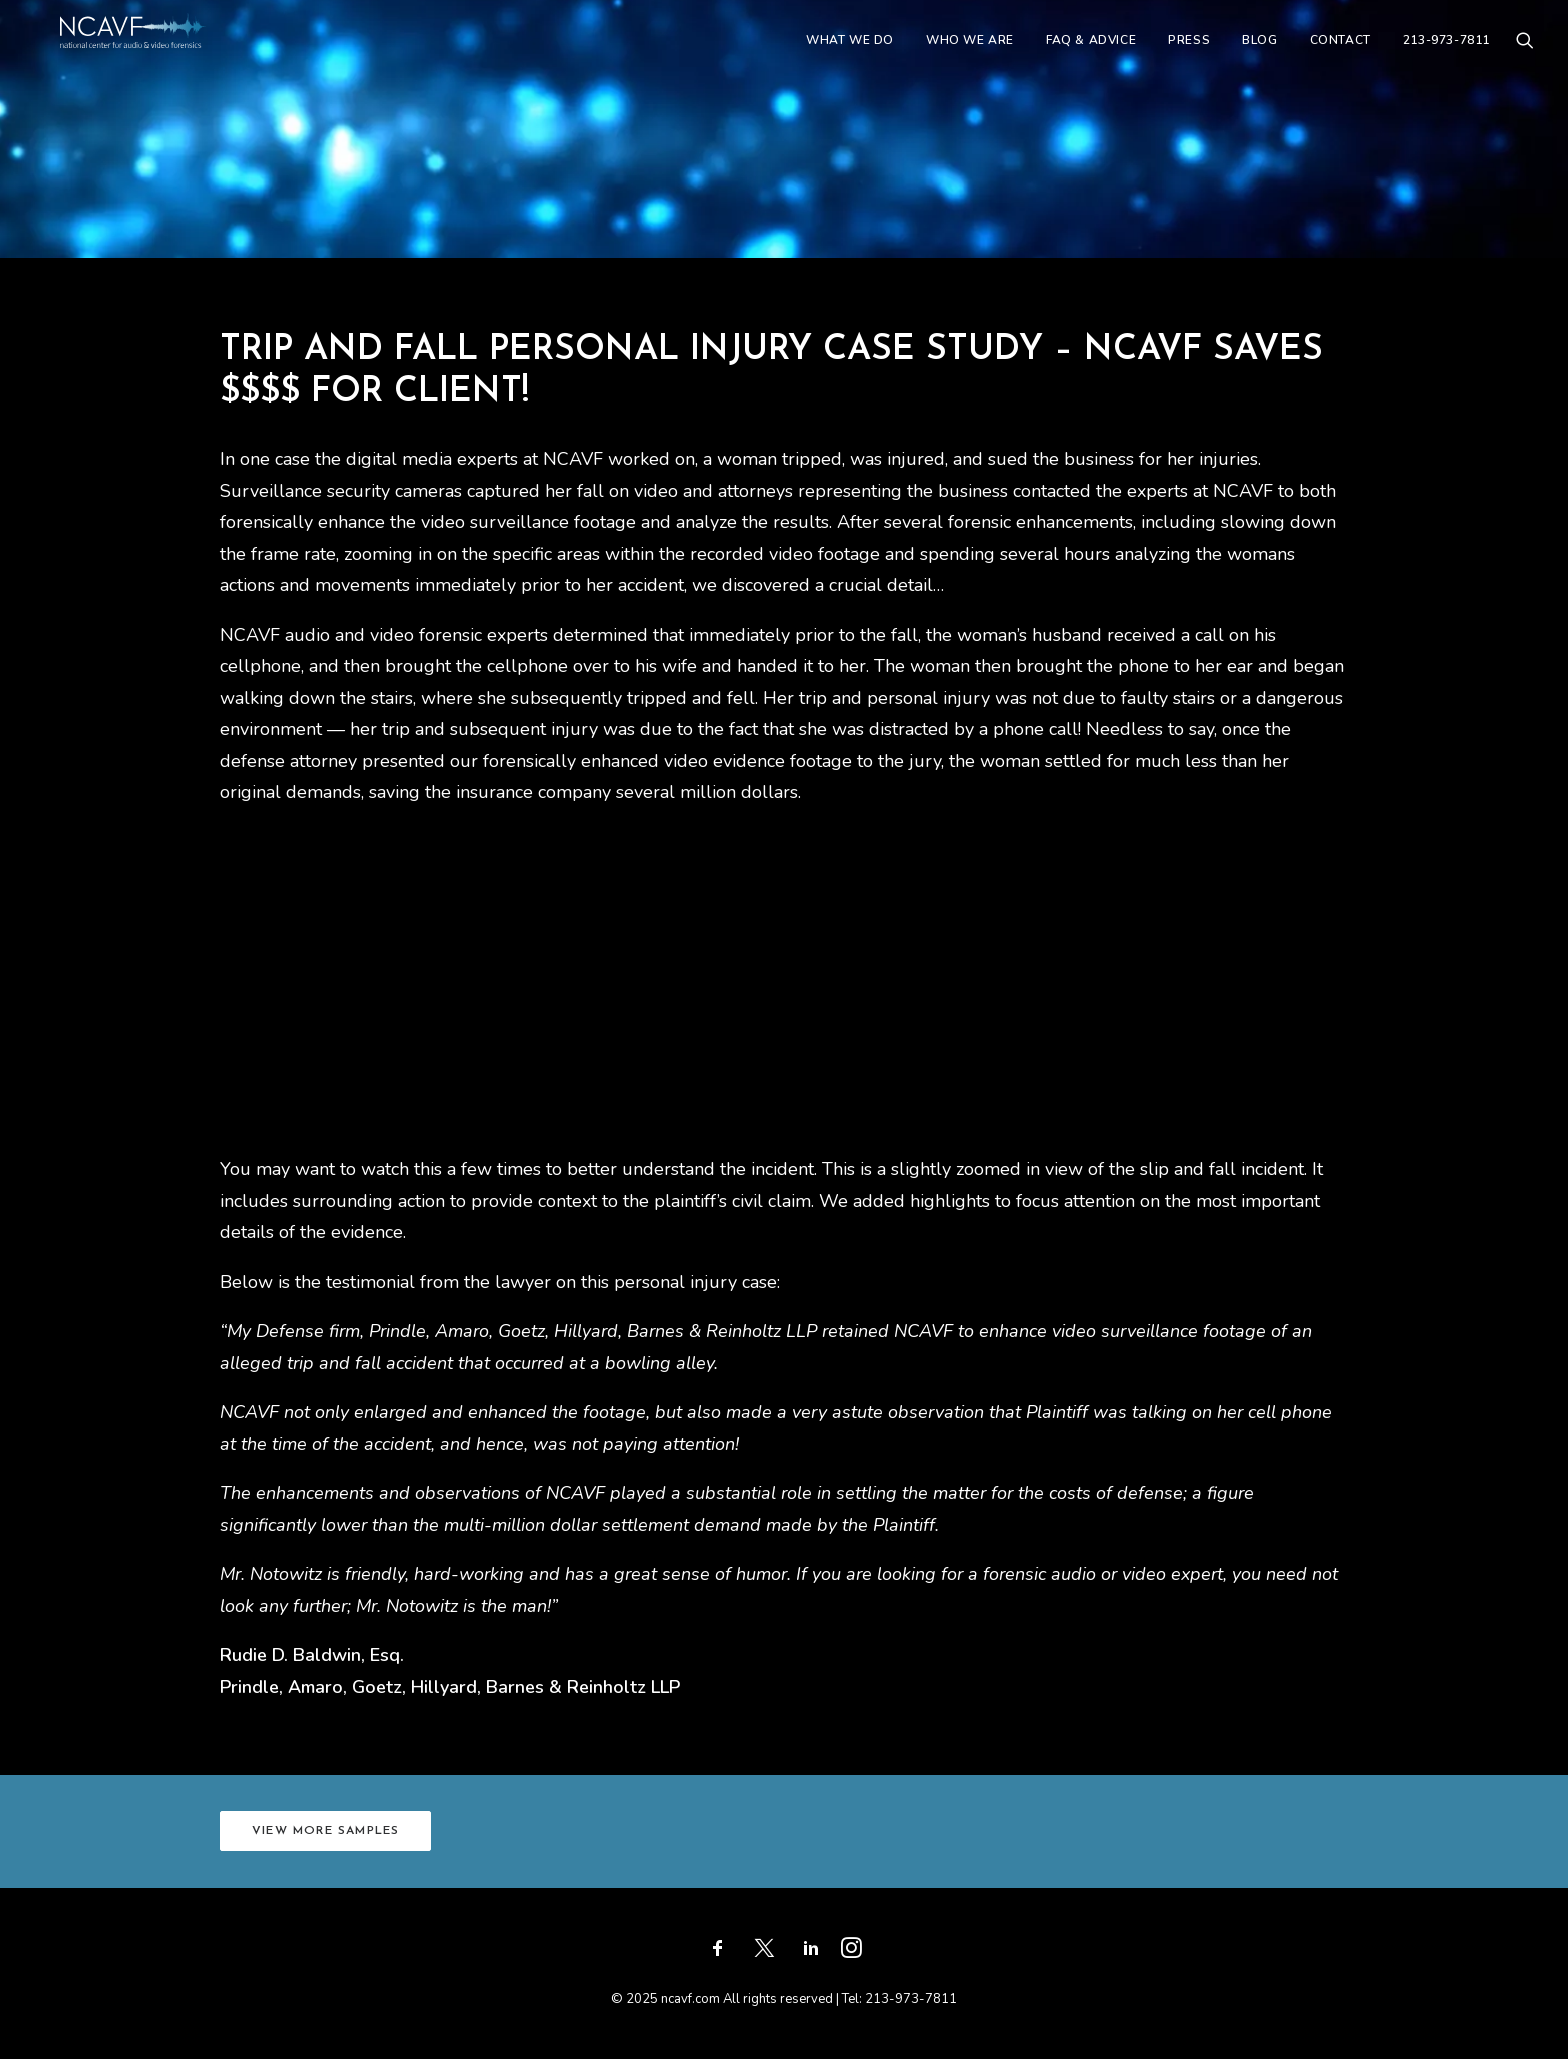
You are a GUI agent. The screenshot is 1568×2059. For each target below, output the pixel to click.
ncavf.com (690, 1999)
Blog (1259, 57)
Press (1189, 57)
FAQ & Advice (1091, 57)
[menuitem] (850, 57)
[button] (1525, 57)
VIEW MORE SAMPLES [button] (325, 1831)
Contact (1340, 57)
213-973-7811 (1446, 57)
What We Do (850, 57)
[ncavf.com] (163, 57)
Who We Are (970, 57)
